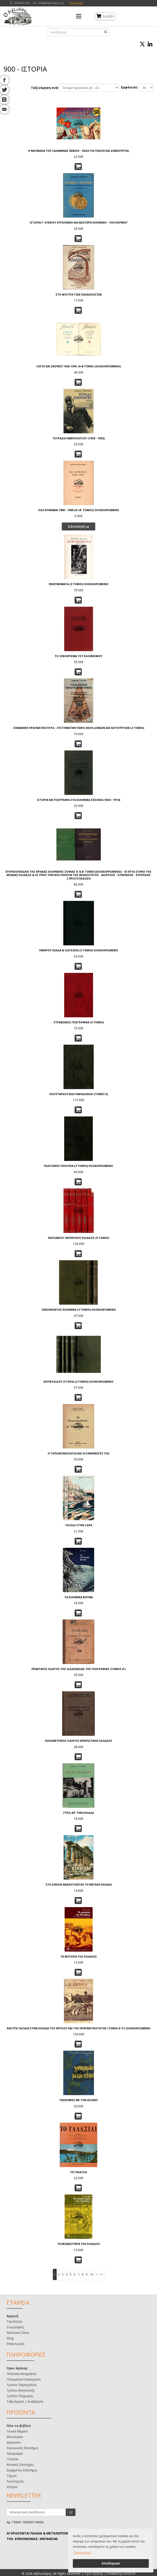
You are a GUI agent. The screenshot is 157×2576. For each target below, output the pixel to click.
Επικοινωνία (15, 2344)
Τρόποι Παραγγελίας (22, 2385)
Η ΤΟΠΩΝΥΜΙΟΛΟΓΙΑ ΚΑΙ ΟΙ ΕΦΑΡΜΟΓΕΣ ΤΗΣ (78, 1453)
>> (101, 2274)
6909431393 (22, 3)
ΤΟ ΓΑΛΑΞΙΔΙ (78, 2172)
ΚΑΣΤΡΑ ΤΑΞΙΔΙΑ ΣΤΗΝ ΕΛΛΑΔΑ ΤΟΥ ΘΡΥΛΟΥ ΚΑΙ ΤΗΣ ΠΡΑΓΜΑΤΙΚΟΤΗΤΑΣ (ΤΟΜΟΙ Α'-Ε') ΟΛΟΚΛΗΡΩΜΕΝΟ (78, 2028)
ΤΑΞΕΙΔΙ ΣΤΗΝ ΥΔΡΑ (78, 1525)
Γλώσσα (12, 2459)
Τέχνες (12, 2476)
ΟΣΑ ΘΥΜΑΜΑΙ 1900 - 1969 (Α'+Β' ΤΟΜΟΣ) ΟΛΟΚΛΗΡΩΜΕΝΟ (78, 510)
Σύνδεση (76, 3)
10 (91, 2274)
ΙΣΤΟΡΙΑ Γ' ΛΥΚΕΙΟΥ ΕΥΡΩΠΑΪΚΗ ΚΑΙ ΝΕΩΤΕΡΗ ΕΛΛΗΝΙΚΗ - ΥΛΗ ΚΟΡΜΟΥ (78, 222)
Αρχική (12, 2316)
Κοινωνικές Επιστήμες (22, 2448)
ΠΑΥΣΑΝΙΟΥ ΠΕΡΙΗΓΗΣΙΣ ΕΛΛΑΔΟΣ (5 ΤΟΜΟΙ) (78, 1238)
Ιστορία (12, 2487)
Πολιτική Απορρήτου (22, 2374)
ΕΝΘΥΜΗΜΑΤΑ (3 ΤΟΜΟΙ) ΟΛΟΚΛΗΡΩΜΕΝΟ (78, 584)
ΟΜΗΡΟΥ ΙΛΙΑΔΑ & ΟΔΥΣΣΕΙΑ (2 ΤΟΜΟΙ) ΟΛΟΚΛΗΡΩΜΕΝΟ (78, 950)
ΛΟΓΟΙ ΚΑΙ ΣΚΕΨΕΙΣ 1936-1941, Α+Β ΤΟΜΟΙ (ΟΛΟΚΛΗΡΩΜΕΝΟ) (78, 366)
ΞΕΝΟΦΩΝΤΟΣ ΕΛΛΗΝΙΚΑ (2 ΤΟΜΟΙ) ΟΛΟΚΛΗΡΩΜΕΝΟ (78, 1310)
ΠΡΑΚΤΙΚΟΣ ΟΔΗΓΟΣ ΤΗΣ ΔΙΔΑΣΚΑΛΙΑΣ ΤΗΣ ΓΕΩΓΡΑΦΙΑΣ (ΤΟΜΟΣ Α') (78, 1669)
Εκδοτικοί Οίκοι (18, 2332)
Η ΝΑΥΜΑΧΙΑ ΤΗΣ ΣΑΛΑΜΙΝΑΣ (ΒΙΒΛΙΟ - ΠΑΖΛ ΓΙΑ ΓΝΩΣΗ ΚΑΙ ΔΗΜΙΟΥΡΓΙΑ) (78, 151)
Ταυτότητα (14, 2321)
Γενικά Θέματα (17, 2431)
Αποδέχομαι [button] (110, 2563)
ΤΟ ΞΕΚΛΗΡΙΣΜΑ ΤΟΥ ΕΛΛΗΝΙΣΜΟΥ (78, 656)
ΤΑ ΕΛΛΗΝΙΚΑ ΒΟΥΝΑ (78, 1597)
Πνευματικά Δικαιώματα (24, 2379)
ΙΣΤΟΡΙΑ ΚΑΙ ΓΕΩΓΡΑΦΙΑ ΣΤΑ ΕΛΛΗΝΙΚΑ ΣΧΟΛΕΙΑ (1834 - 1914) (78, 800)
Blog (10, 2338)
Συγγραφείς (15, 2327)
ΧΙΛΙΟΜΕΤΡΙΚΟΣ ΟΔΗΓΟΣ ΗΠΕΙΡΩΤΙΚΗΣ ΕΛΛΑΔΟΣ (78, 1741)
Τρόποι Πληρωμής (20, 2396)
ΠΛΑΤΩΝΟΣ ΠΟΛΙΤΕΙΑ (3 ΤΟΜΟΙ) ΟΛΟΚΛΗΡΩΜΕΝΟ (78, 1166)
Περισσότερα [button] (82, 2552)
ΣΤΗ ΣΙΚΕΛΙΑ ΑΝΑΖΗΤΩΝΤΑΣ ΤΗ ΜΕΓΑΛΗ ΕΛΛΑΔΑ (79, 1884)
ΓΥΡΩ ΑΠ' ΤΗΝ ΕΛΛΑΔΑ (78, 1813)
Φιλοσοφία (15, 2437)
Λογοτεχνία (15, 2481)
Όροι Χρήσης (17, 2368)
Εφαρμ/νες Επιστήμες (22, 2470)
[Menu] (79, 16)
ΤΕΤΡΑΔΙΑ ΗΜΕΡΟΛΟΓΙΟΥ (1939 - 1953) (79, 438)
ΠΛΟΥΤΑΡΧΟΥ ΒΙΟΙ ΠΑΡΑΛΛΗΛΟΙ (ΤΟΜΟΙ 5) (79, 1094)
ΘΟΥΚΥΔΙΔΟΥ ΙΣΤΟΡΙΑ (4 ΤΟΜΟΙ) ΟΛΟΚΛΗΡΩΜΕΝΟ (78, 1382)
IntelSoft (129, 2573)
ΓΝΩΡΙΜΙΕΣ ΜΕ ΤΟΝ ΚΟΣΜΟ (79, 2100)
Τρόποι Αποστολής (20, 2390)
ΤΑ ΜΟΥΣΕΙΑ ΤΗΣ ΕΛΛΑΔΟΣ (78, 1956)
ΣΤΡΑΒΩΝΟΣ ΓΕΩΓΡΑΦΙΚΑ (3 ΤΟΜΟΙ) (79, 1022)
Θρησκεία (13, 2442)
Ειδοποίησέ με (78, 526)
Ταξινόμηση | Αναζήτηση (25, 2401)
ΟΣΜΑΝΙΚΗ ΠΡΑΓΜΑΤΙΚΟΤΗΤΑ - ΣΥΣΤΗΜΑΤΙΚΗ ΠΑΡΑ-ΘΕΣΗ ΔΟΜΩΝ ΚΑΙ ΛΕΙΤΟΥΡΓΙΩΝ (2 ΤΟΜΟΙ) (78, 728)
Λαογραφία (15, 2453)
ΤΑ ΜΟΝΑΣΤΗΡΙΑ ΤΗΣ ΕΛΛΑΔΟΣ (78, 2244)
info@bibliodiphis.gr (51, 3)
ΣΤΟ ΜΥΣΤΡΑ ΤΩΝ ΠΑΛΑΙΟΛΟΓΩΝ (79, 294)
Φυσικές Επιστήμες (20, 2464)
